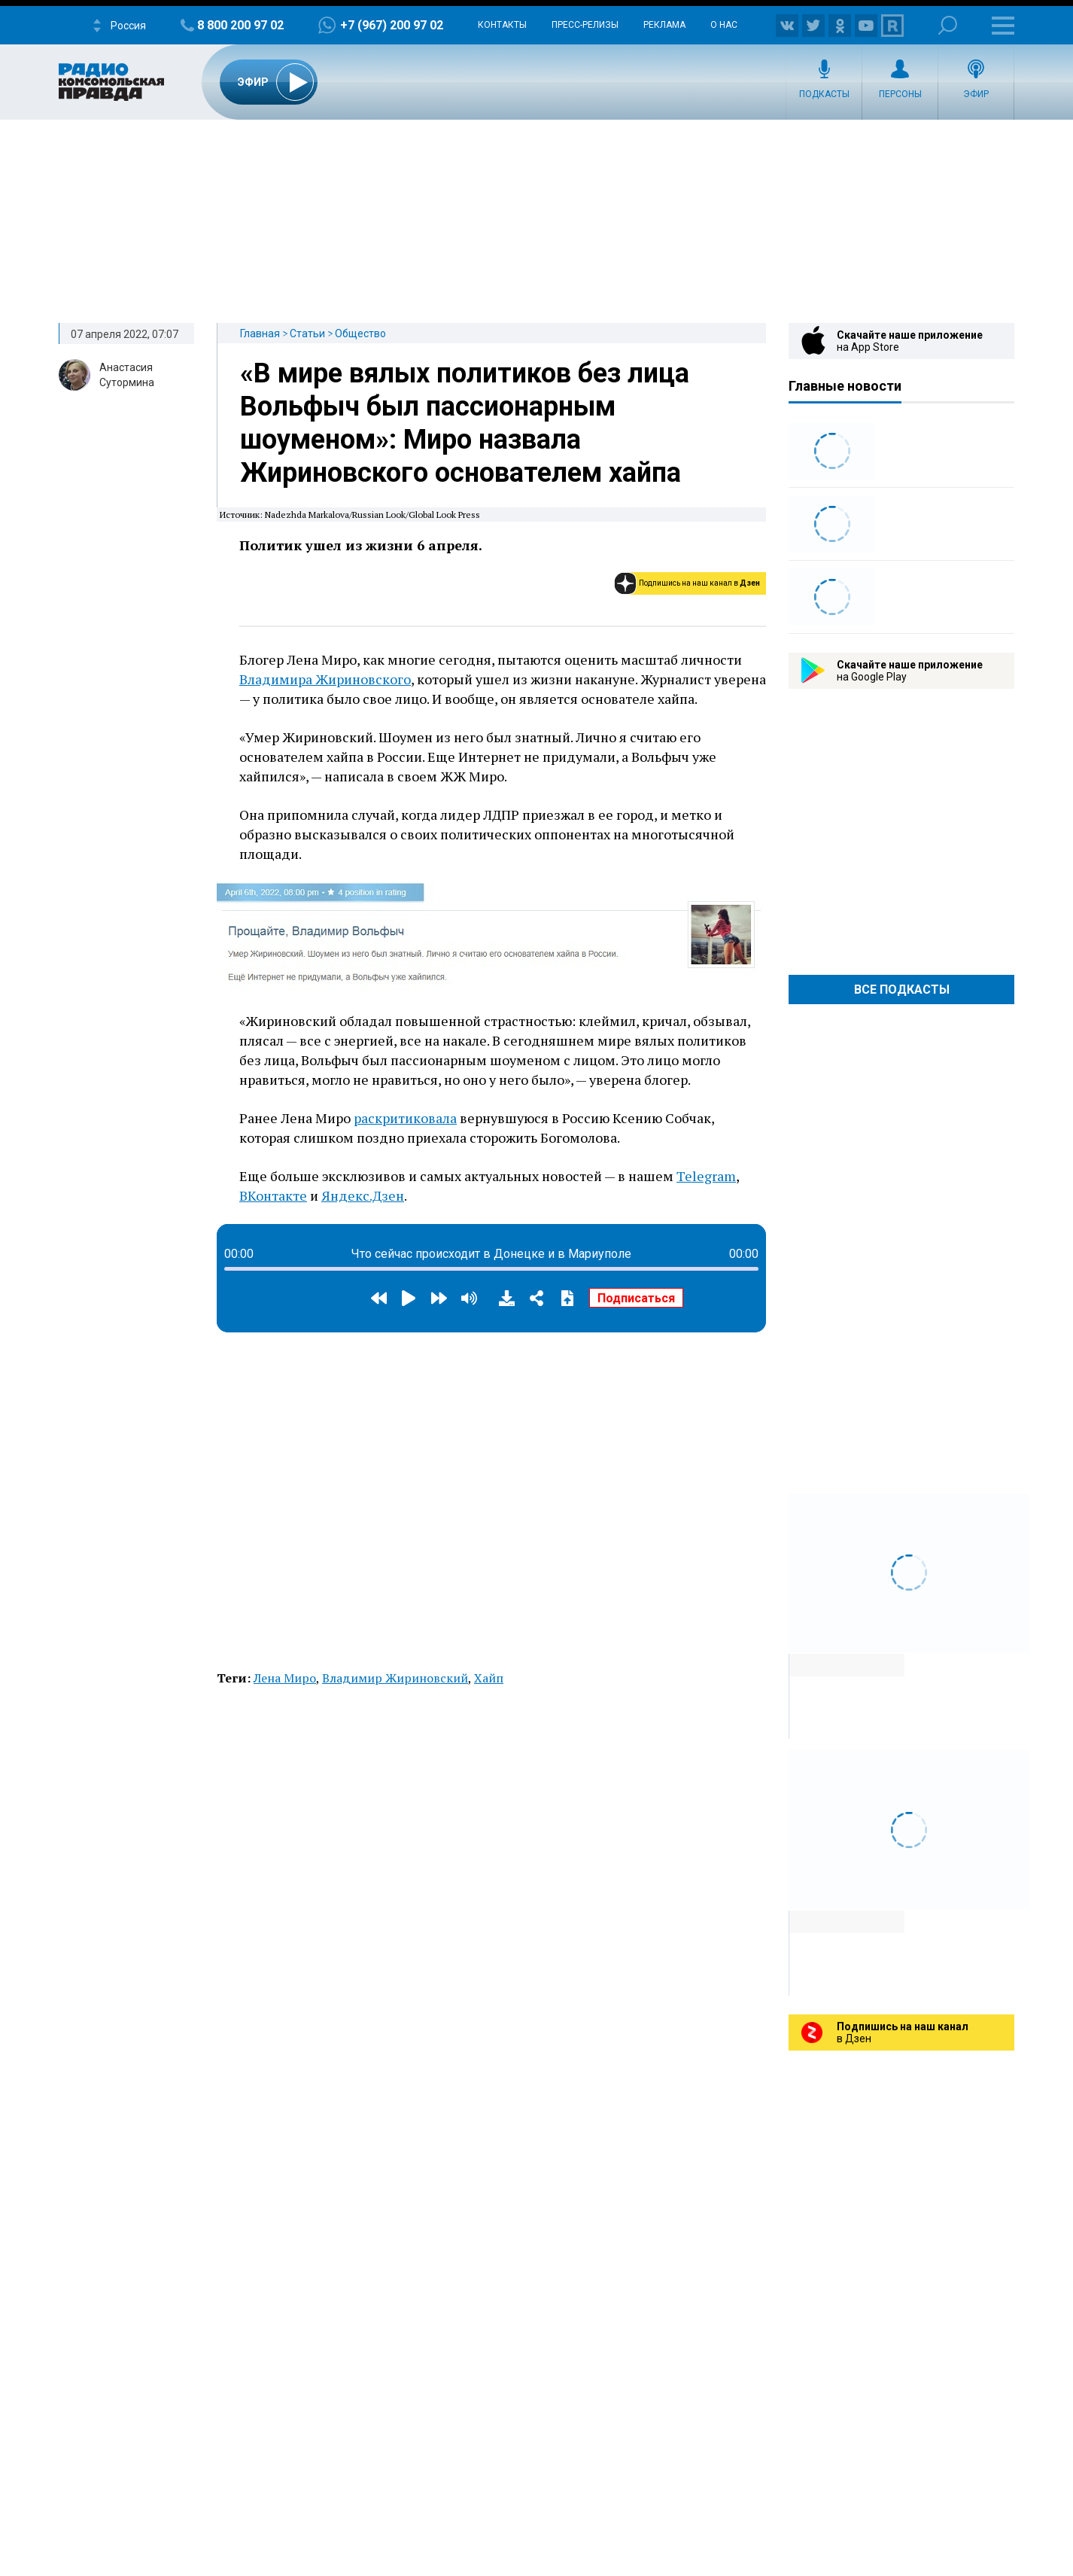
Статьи (307, 333)
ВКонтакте (273, 1195)
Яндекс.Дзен (362, 1195)
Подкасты (824, 94)
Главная (260, 333)
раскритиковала (405, 1118)
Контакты (502, 25)
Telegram (706, 1176)
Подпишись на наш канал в (699, 583)
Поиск (947, 25)
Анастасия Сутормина (126, 374)
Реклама (664, 25)
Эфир (976, 94)
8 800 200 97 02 (240, 25)
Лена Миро (285, 1678)
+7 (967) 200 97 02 (391, 25)
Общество (360, 333)
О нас (723, 25)
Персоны (900, 94)
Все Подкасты (902, 989)
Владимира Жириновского (325, 679)
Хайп (488, 1678)
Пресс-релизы (585, 25)
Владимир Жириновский (395, 1678)
